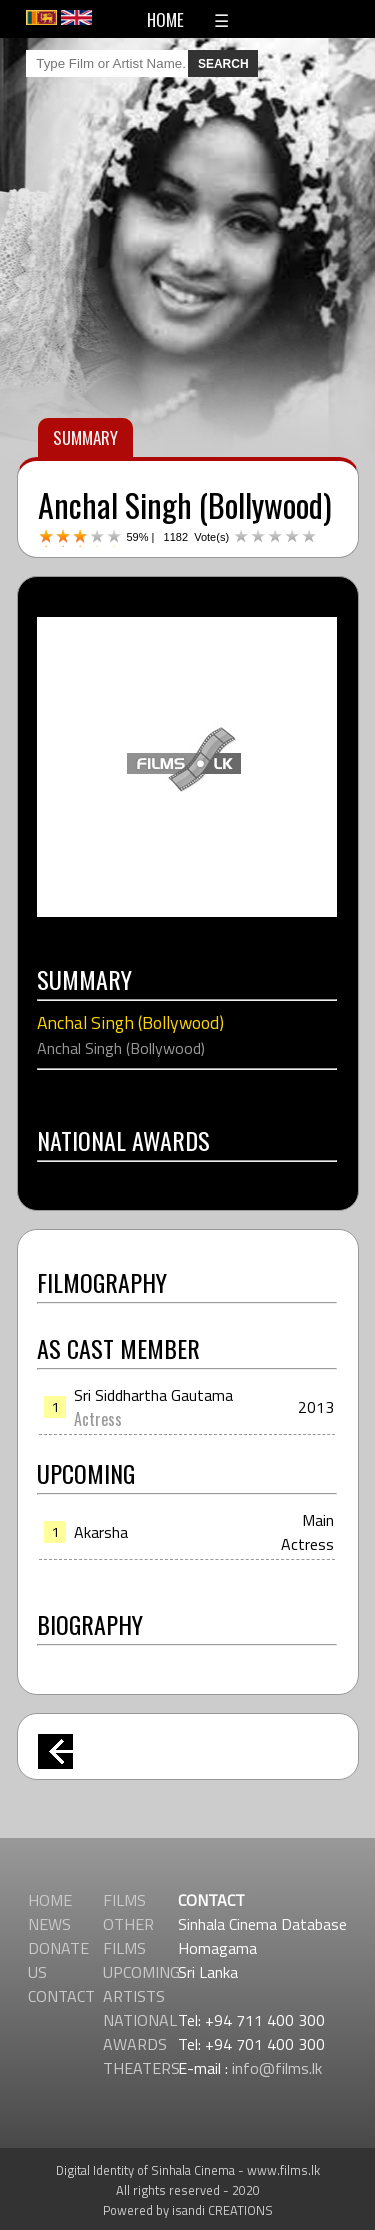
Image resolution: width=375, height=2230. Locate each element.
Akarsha (101, 1532)
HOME (165, 19)
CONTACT (61, 1996)
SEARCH (223, 64)
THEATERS (141, 2068)
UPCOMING (141, 1972)
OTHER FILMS (128, 1936)
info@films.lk (277, 2068)
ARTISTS (134, 1996)
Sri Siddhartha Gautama (153, 1395)
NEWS (49, 1924)
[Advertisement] (187, 773)
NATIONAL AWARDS (140, 2032)
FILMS (124, 1900)
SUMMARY (85, 437)
